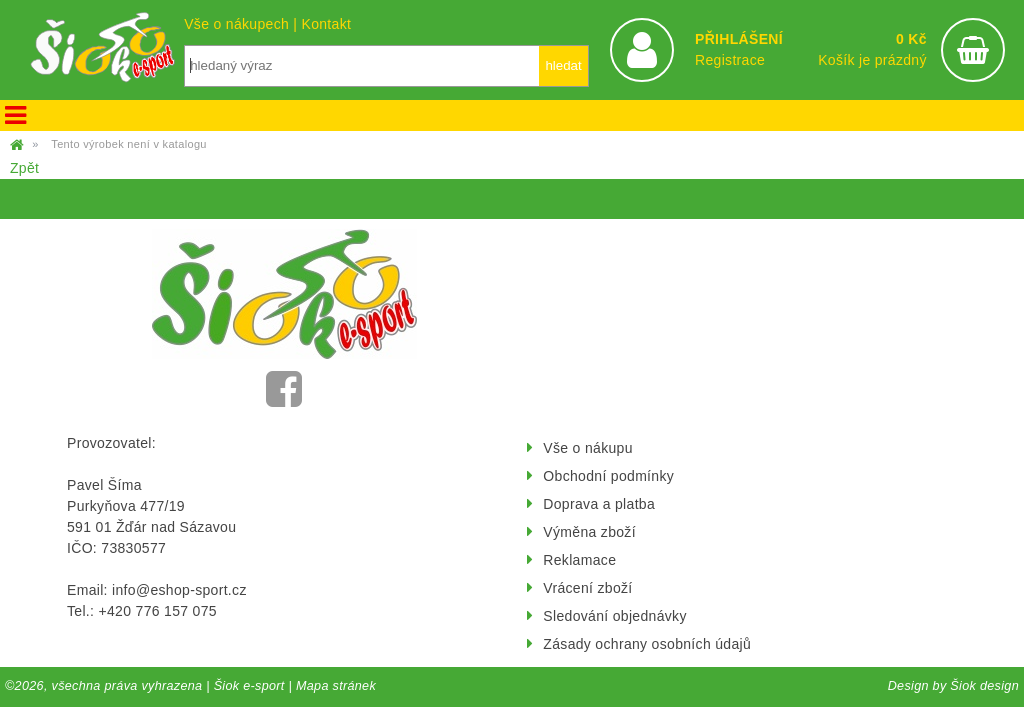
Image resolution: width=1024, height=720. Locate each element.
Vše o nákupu (587, 448)
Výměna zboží (589, 532)
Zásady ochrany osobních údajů (647, 644)
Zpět (24, 168)
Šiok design (984, 686)
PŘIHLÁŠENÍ (739, 39)
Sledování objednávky (614, 616)
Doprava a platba (599, 504)
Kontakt (326, 24)
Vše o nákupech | (242, 24)
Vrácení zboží (587, 588)
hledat (563, 65)
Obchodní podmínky (608, 476)
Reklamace (579, 560)
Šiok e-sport (249, 686)
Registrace (730, 60)
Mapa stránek (336, 686)
